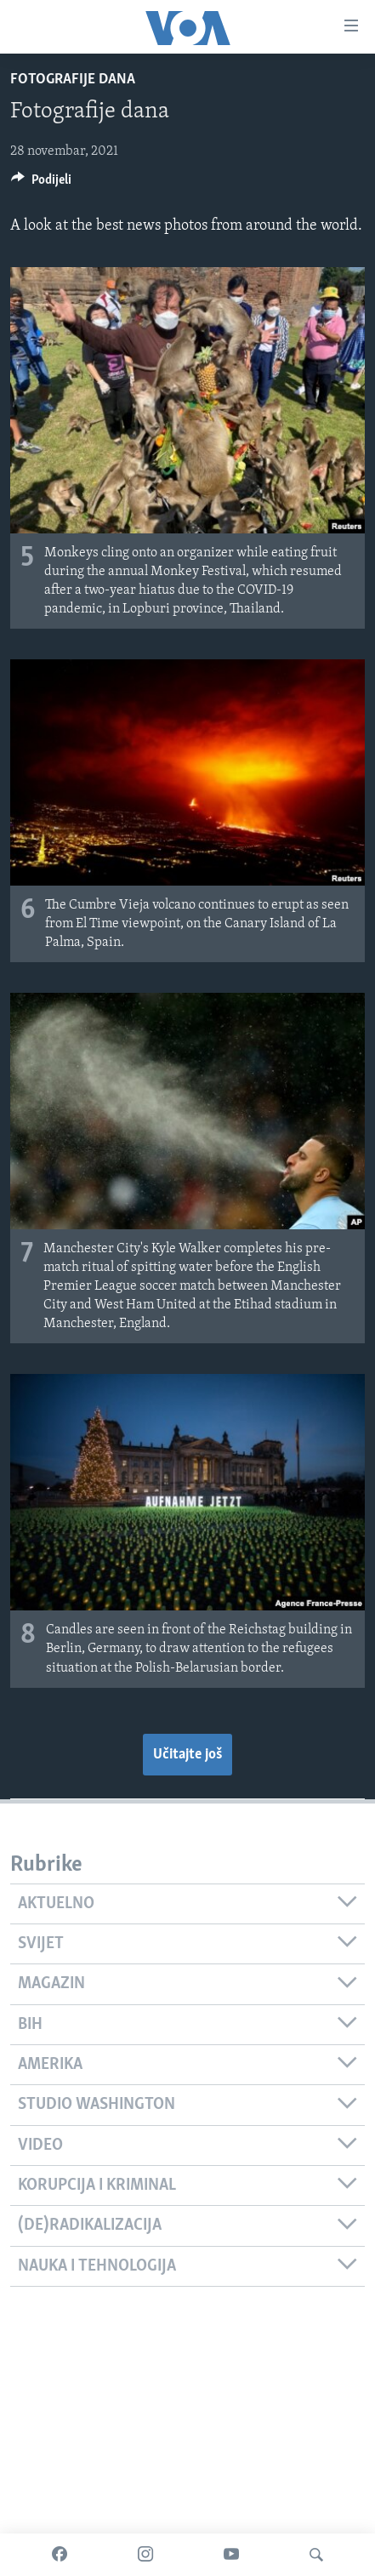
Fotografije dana (72, 79)
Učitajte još (187, 1755)
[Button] (41, 184)
